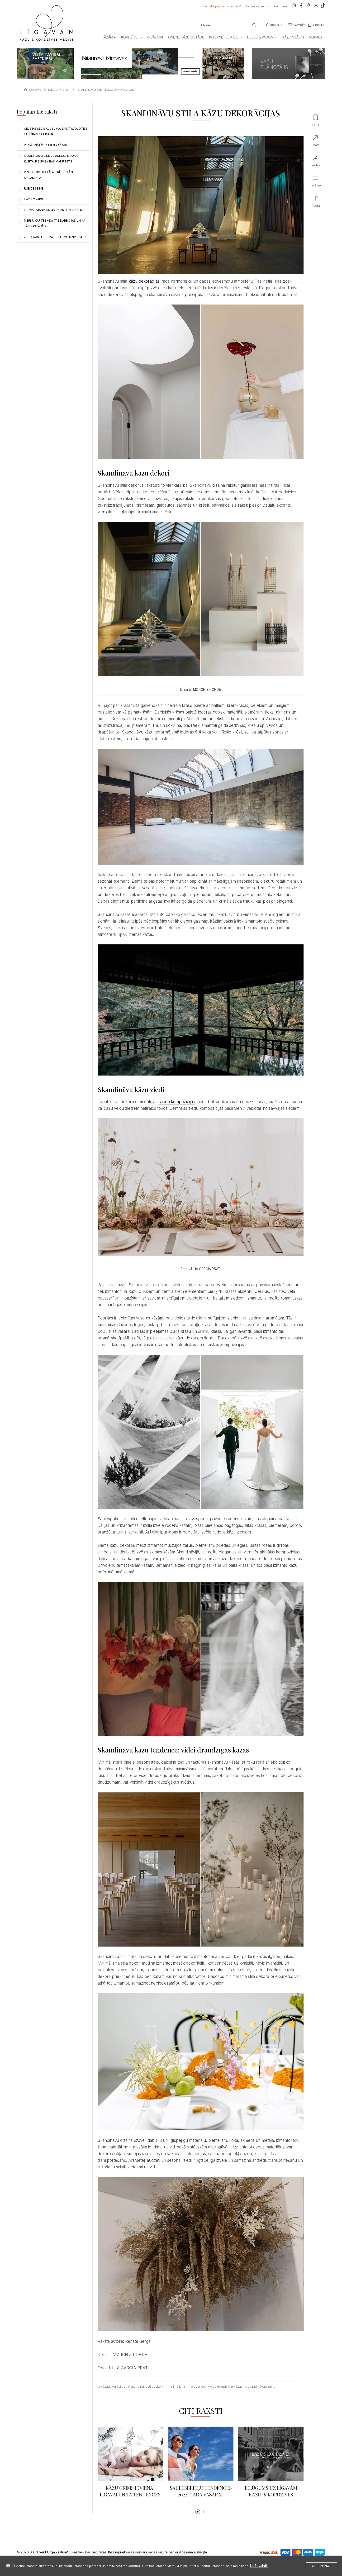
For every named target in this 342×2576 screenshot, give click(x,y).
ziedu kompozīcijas (177, 1101)
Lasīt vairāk (259, 2566)
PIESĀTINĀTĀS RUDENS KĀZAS (45, 145)
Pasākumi (155, 37)
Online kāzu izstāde (186, 37)
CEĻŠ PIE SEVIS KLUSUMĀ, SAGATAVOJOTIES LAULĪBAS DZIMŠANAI (55, 131)
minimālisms (177, 2386)
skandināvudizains (261, 2386)
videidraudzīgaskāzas (226, 2386)
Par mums (280, 6)
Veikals (315, 37)
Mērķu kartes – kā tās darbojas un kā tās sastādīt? (54, 223)
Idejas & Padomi (262, 37)
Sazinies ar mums (257, 6)
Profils (274, 25)
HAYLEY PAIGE (34, 199)
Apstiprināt (321, 2566)
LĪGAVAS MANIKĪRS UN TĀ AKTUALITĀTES (53, 210)
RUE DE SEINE (33, 188)
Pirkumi (316, 25)
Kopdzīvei (131, 37)
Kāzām (109, 37)
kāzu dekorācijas (144, 281)
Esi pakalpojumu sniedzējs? (222, 6)
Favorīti (297, 25)
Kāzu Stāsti (293, 37)
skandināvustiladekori (146, 2386)
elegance (198, 2386)
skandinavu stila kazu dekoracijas (105, 89)
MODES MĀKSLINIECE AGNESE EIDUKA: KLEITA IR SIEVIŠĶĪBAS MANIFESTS (51, 158)
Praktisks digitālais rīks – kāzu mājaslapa (49, 175)
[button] (197, 2511)
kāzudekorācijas (113, 2386)
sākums (35, 89)
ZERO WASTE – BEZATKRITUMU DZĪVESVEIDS (56, 237)
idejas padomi (59, 89)
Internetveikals (225, 37)
